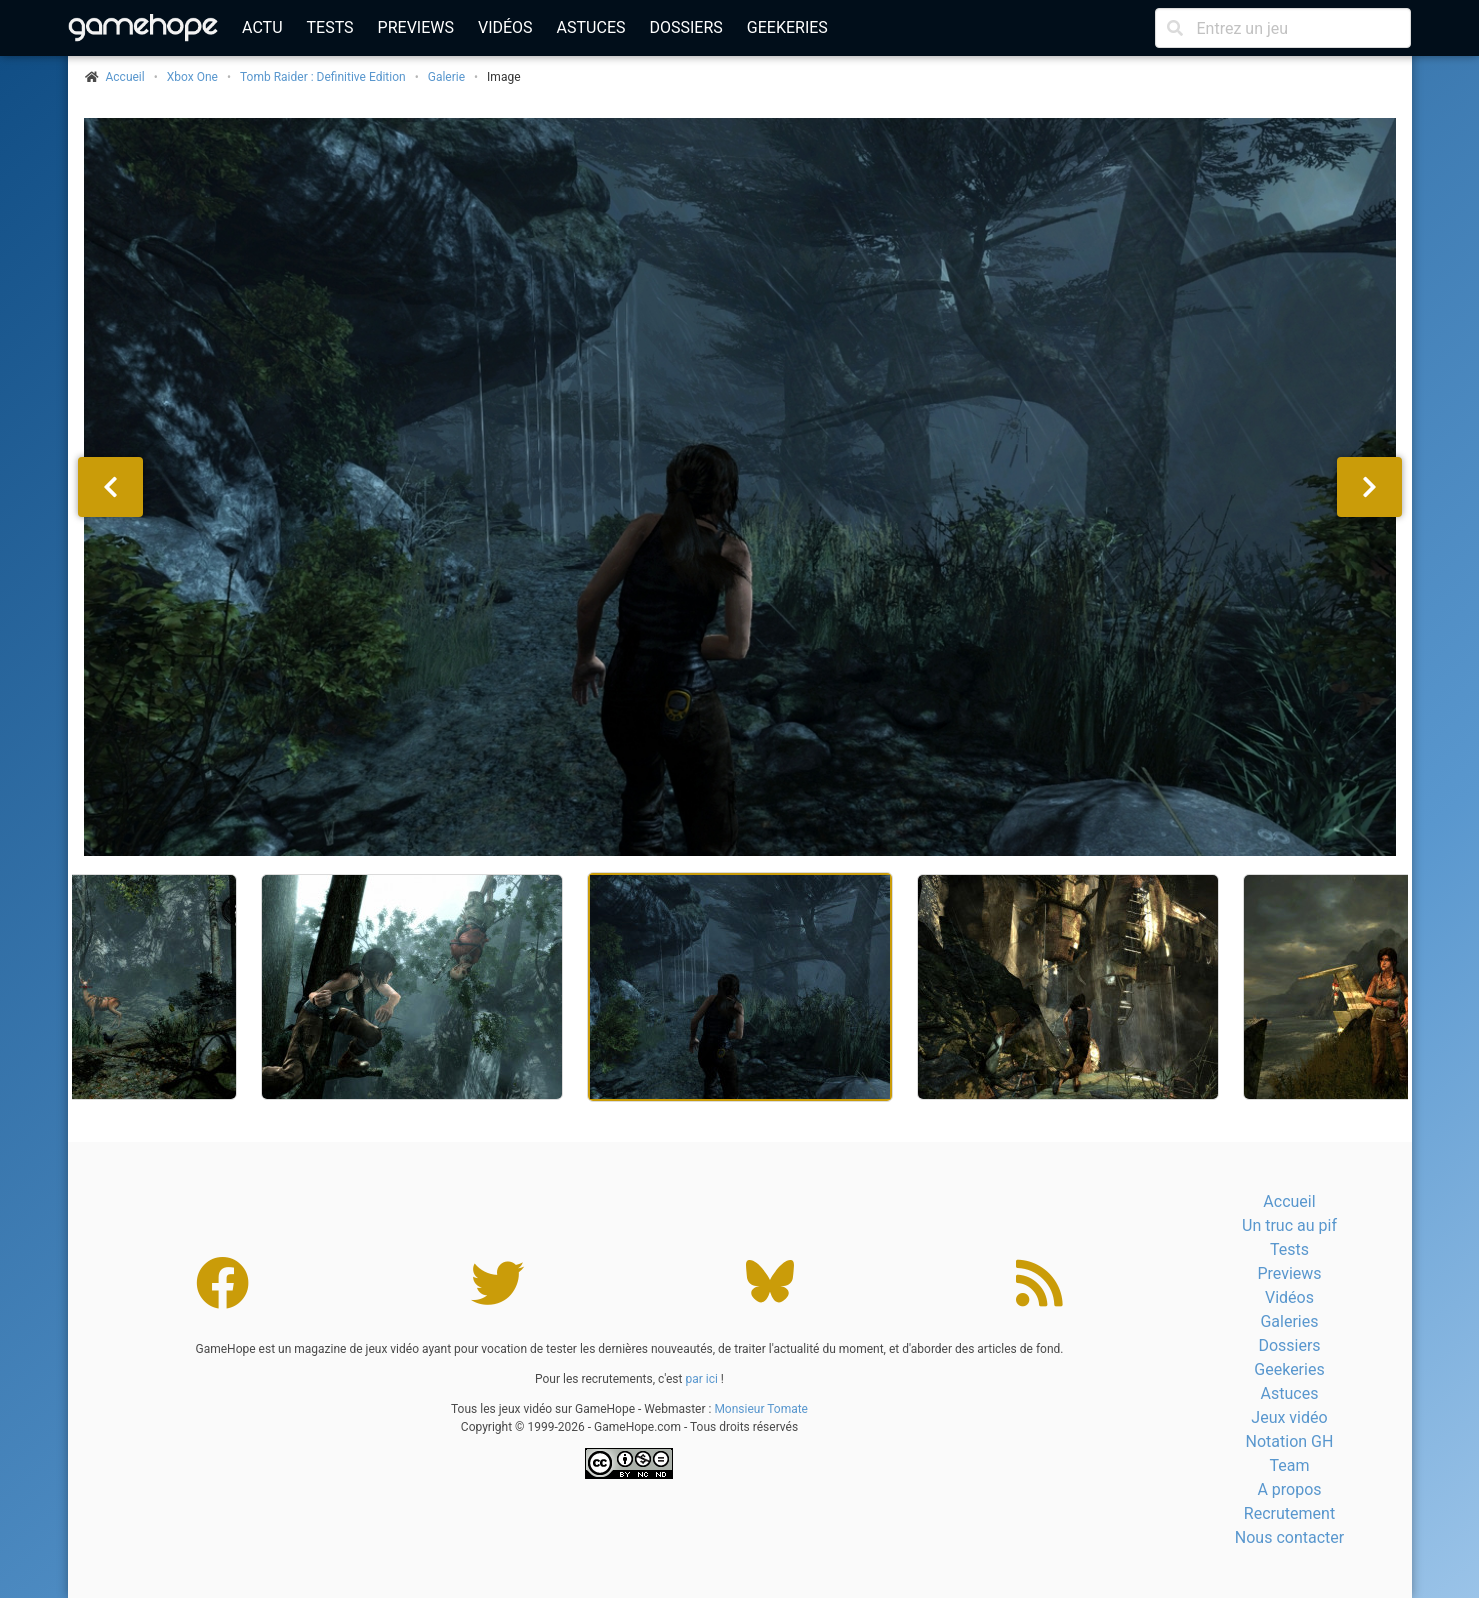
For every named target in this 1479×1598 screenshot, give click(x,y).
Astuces (591, 27)
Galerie (446, 77)
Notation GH (1290, 1441)
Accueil (1289, 1201)
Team (1289, 1465)
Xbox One (192, 77)
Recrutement (1289, 1513)
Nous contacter (1289, 1537)
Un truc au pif (1289, 1225)
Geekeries (787, 27)
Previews (416, 27)
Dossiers (685, 27)
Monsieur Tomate (761, 1409)
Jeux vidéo (1289, 1417)
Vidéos (505, 27)
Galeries (1289, 1321)
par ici (701, 1379)
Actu (262, 27)
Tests (330, 27)
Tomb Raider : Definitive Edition (323, 77)
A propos (1289, 1489)
